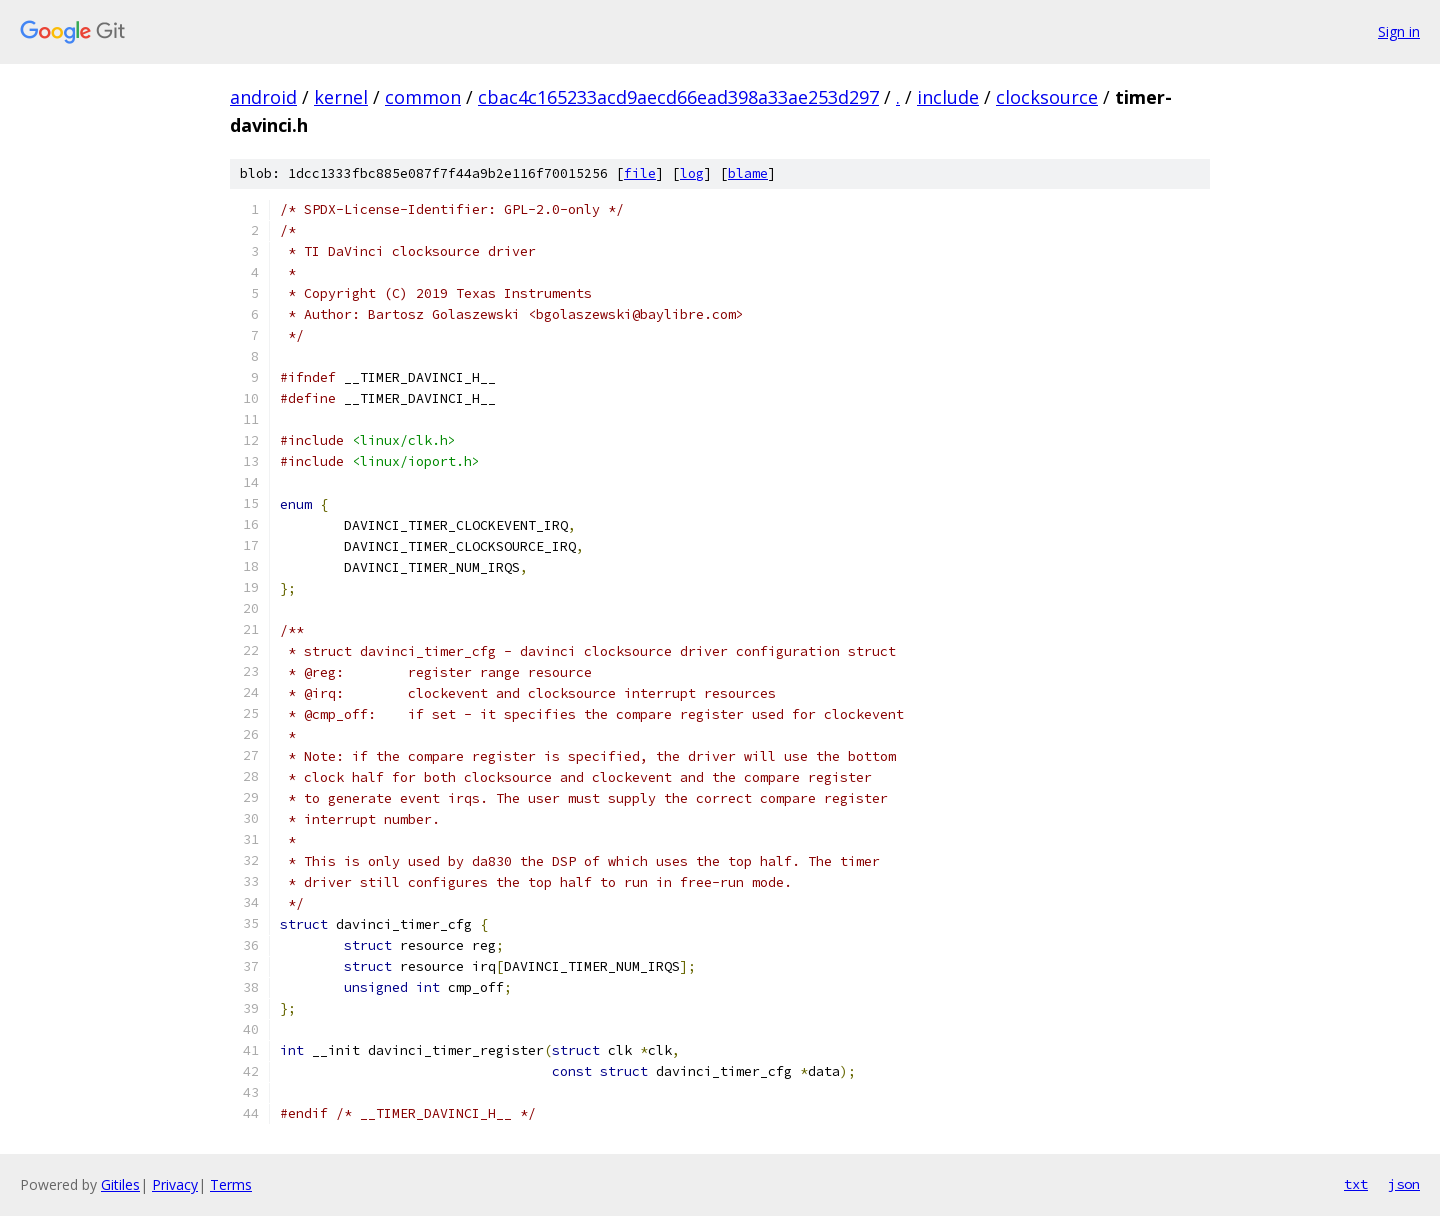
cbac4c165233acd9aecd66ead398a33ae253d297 (678, 97)
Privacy (175, 1184)
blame (748, 173)
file (640, 173)
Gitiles (120, 1184)
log (692, 173)
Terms (231, 1184)
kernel (341, 97)
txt (1356, 1184)
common (423, 97)
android (263, 97)
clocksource (1047, 97)
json (1404, 1184)
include (948, 97)
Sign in (1399, 31)
